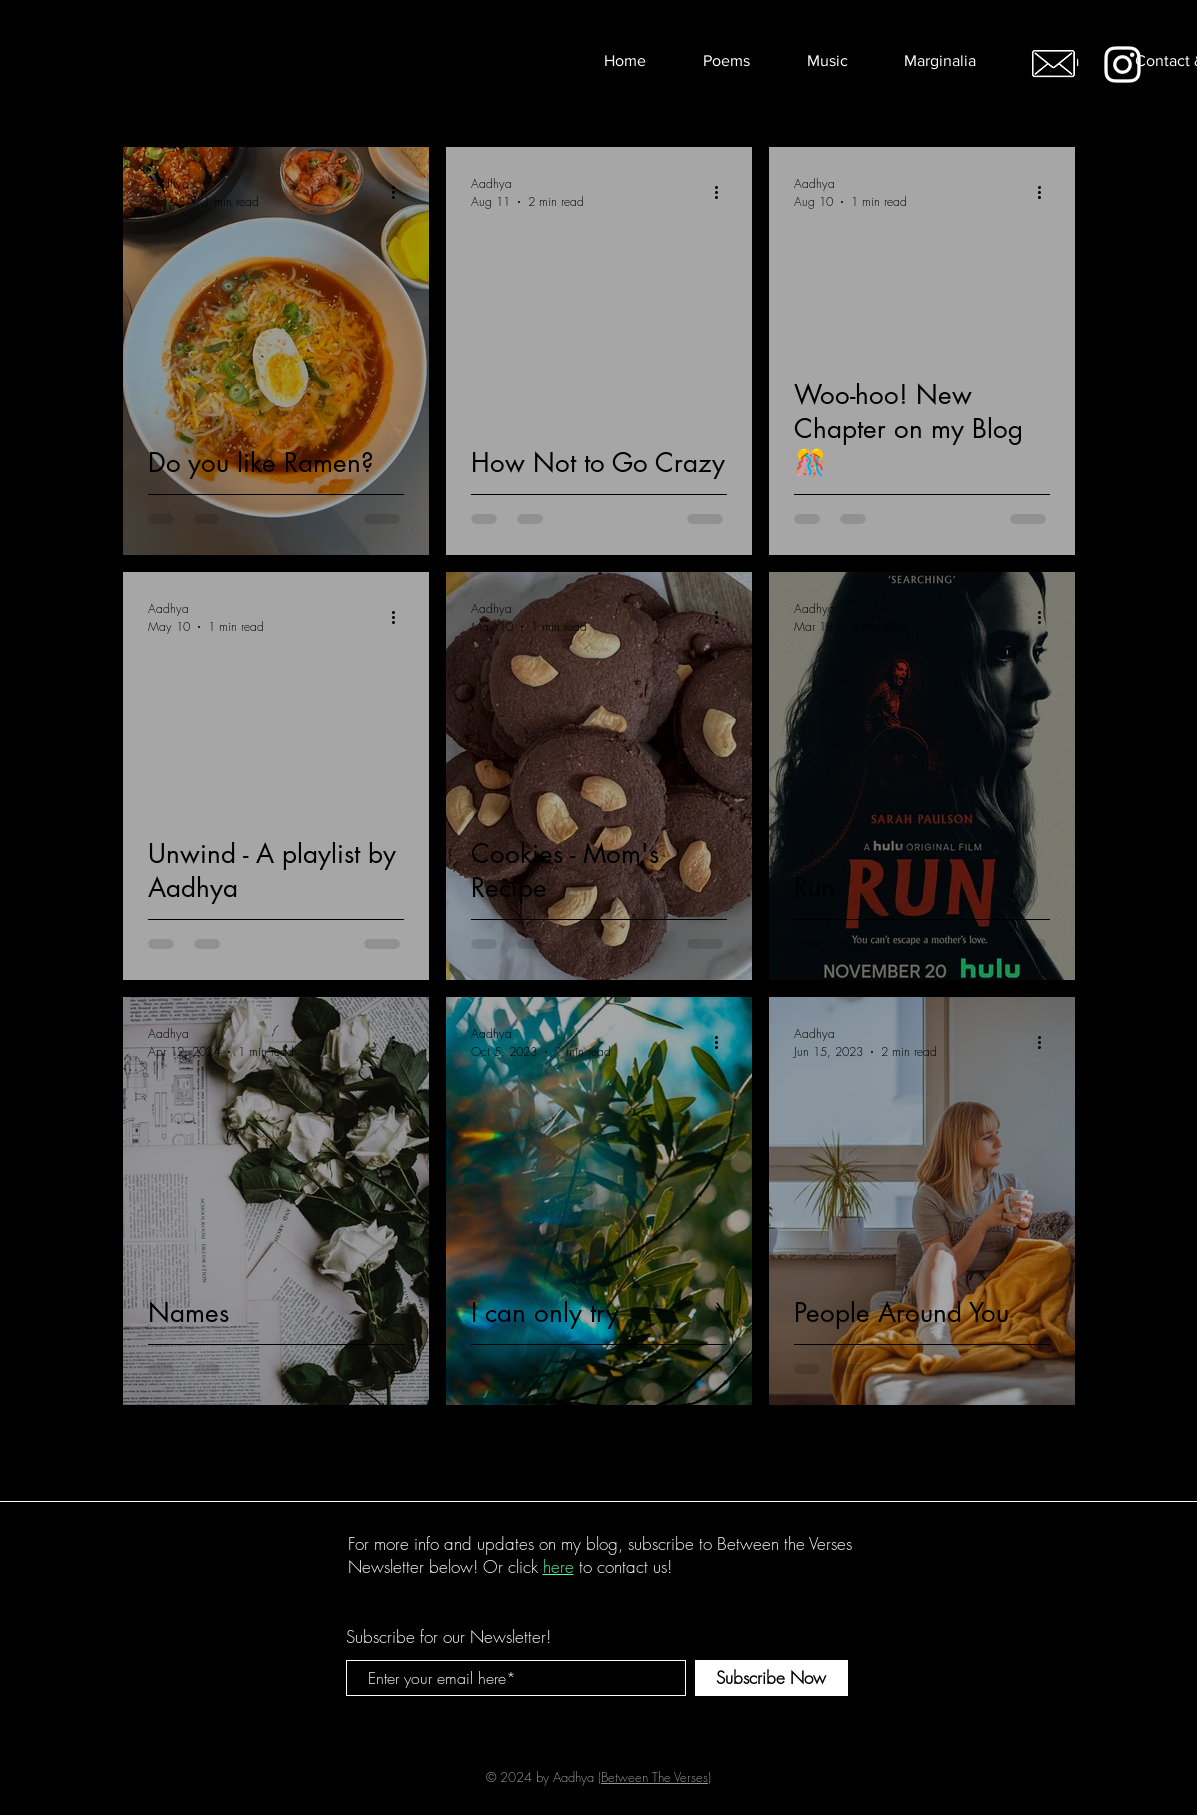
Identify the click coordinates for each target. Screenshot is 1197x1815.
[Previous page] (473, 1453)
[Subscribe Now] (771, 1678)
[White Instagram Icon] (1122, 64)
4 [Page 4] (641, 1453)
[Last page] (767, 1453)
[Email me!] (1053, 63)
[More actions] (401, 192)
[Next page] (725, 1453)
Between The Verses (654, 1777)
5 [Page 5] (683, 1453)
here (558, 1566)
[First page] (431, 1453)
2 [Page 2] (557, 1453)
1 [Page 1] (515, 1453)
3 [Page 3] (599, 1453)
